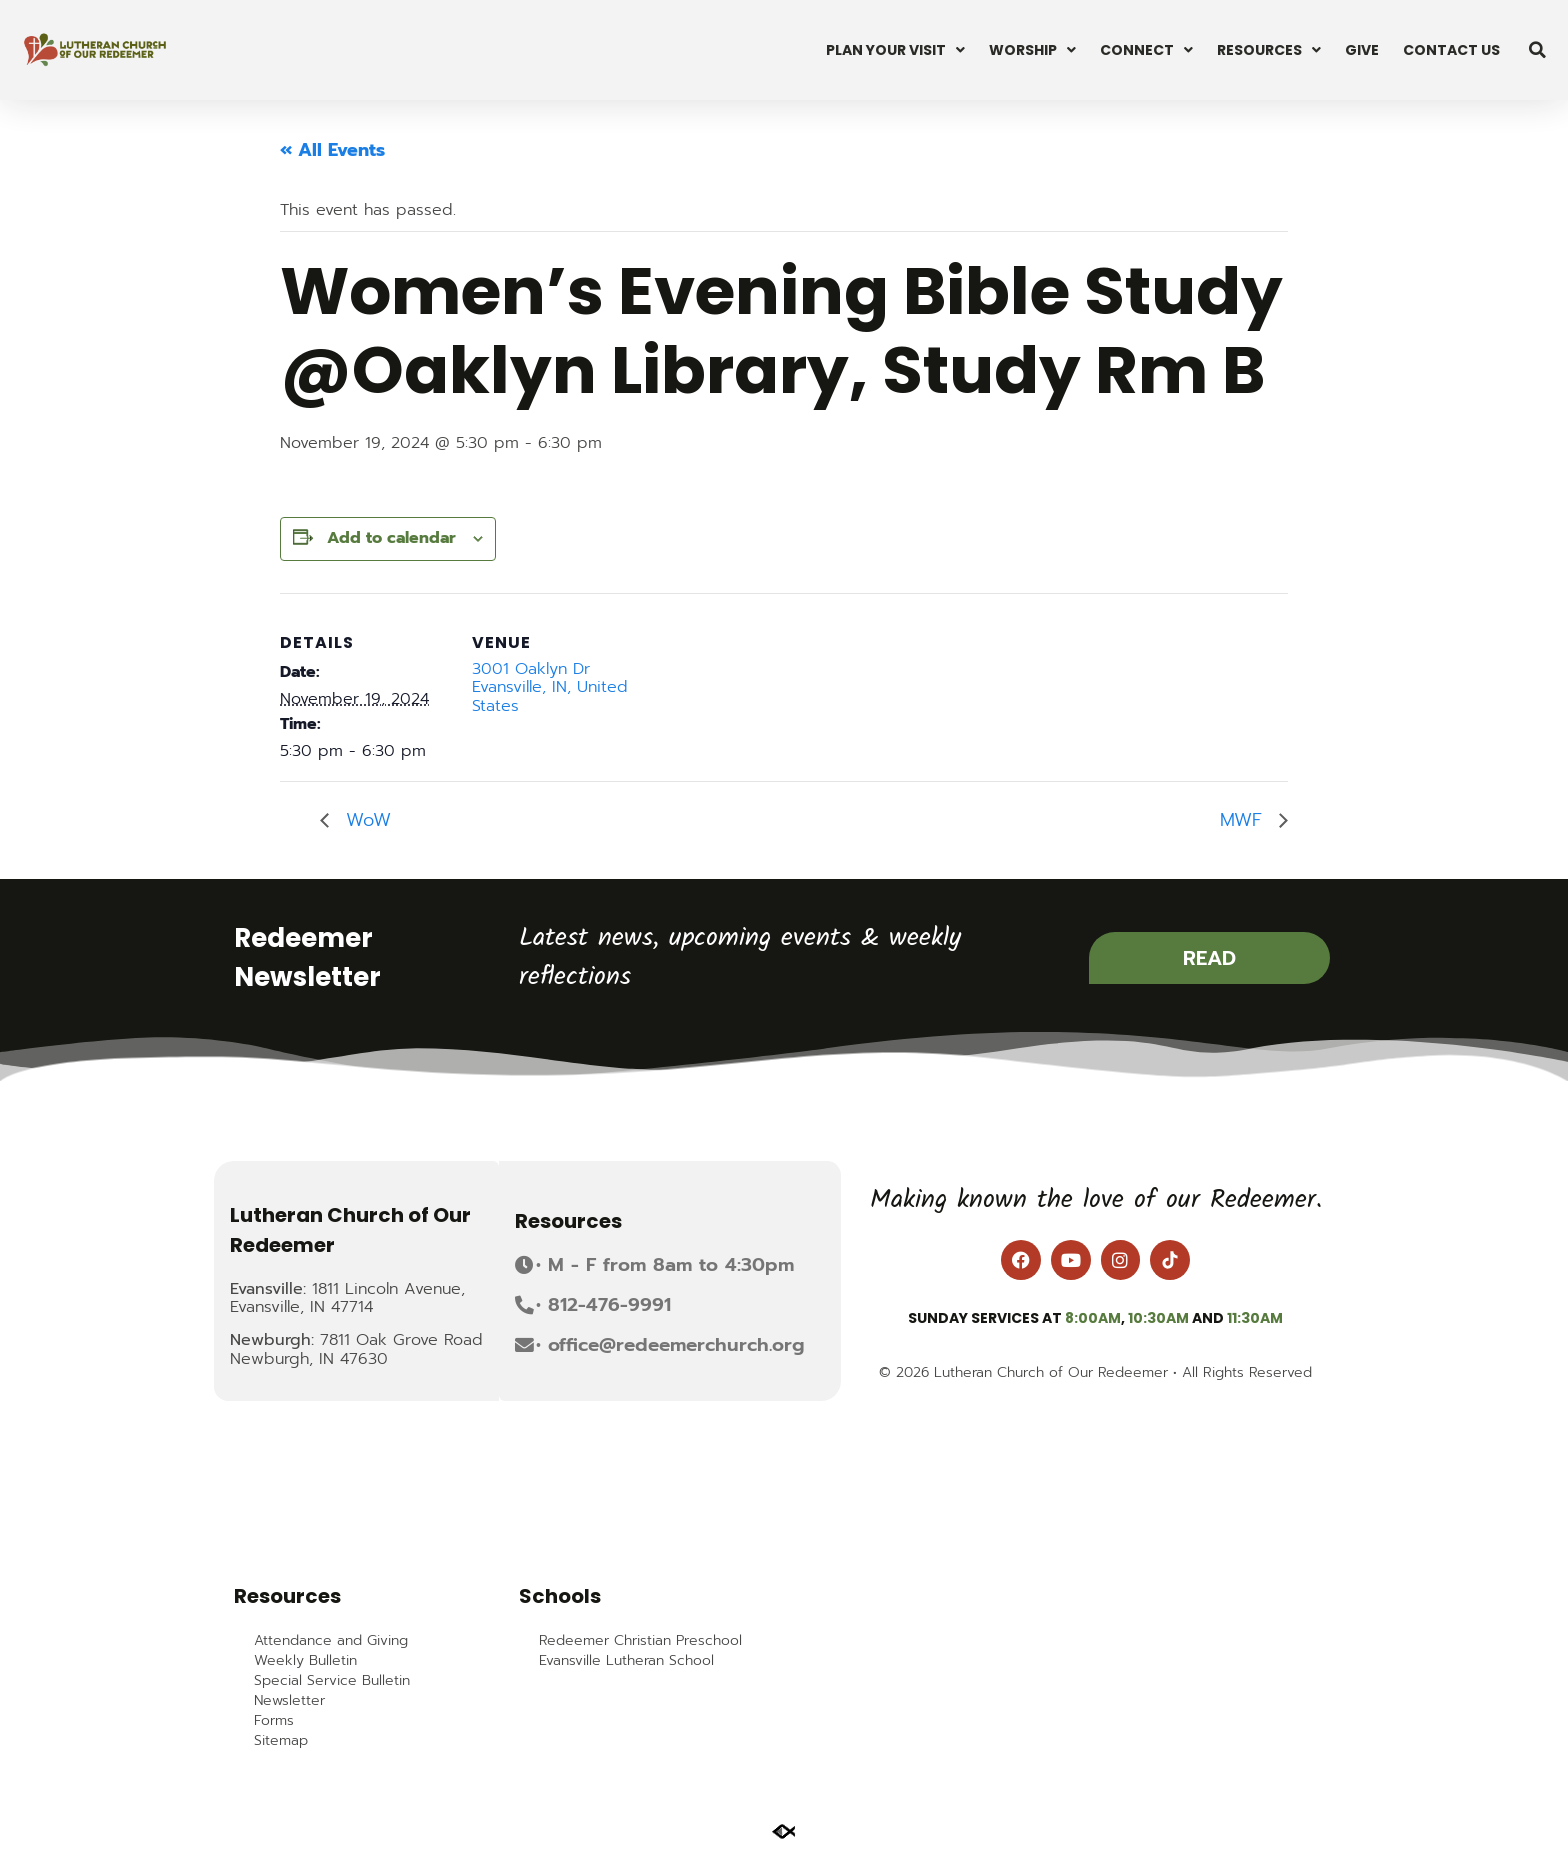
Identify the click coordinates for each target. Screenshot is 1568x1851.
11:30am (1255, 1318)
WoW (365, 820)
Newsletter (289, 1701)
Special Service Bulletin (332, 1681)
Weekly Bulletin (305, 1661)
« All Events (332, 150)
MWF (1244, 820)
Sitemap (281, 1741)
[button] (1538, 50)
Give (1362, 50)
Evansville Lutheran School (626, 1661)
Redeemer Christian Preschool (640, 1641)
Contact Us (1451, 50)
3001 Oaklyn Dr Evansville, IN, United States (550, 687)
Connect (1146, 50)
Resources (1269, 50)
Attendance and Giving (331, 1641)
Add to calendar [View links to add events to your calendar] (391, 538)
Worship (1032, 50)
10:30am (1158, 1318)
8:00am (1093, 1318)
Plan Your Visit (895, 50)
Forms (274, 1721)
